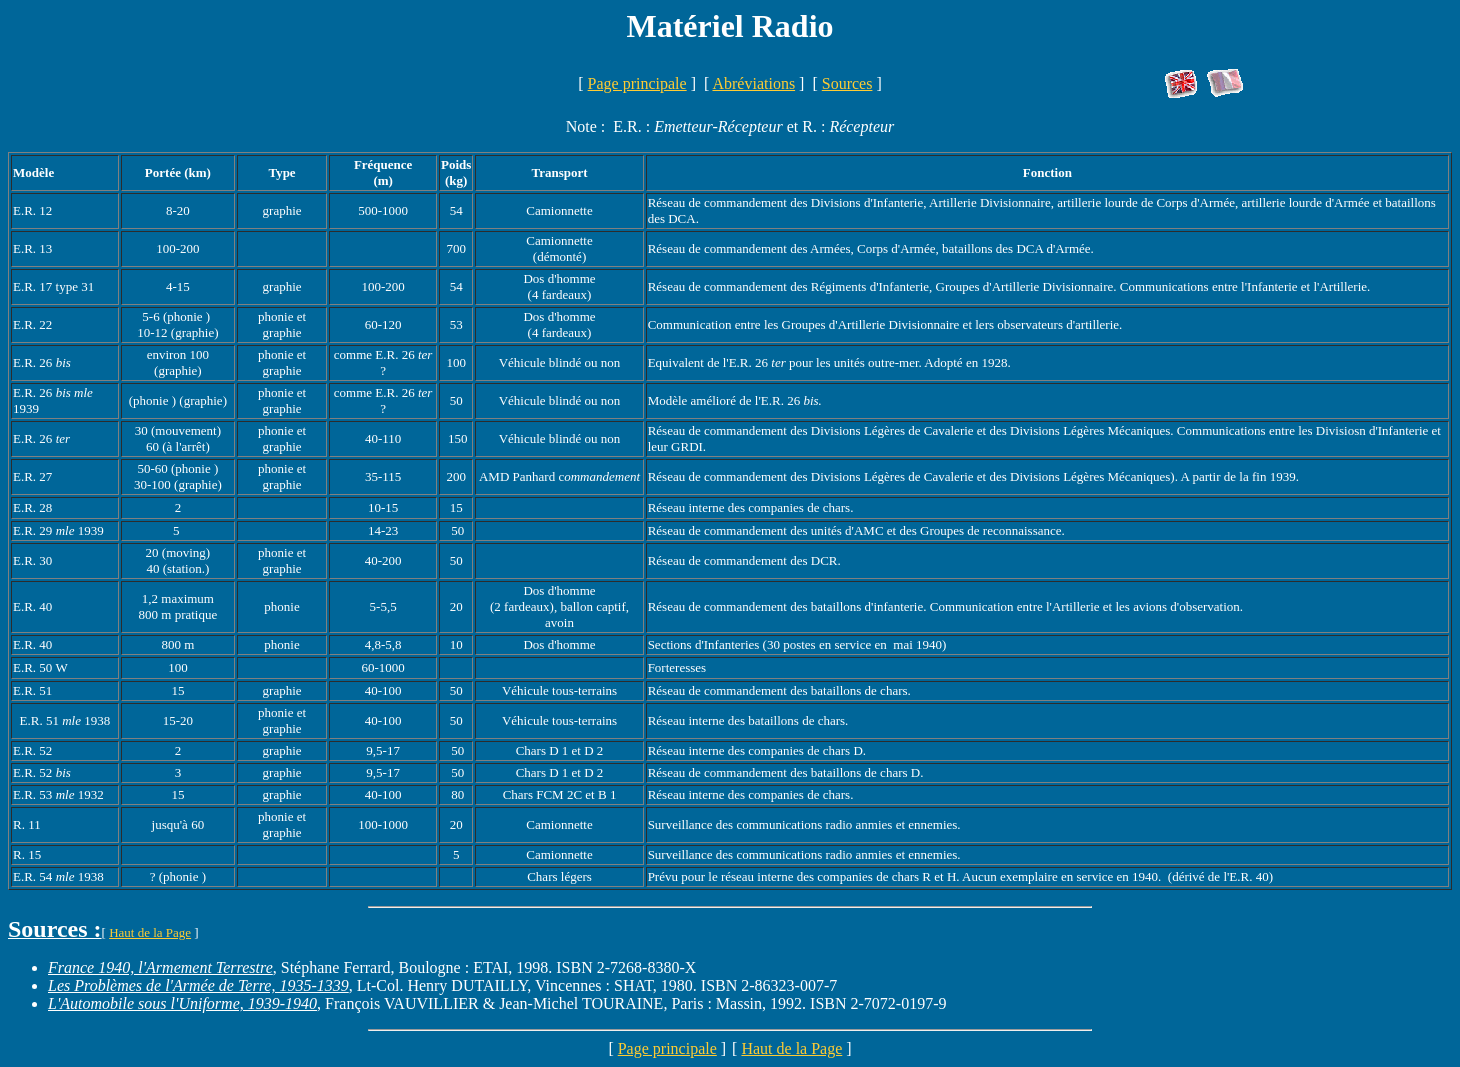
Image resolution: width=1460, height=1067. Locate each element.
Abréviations (753, 83)
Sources (847, 83)
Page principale (637, 83)
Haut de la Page (150, 932)
